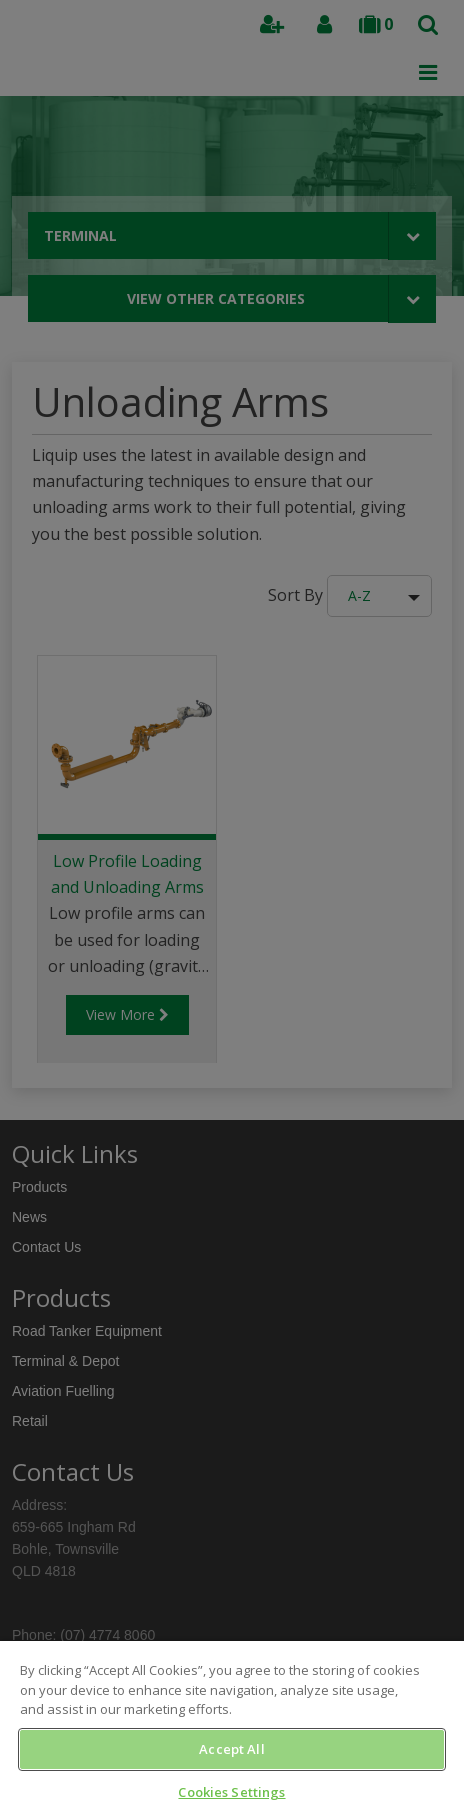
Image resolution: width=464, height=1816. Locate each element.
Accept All (231, 1749)
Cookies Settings (231, 1792)
